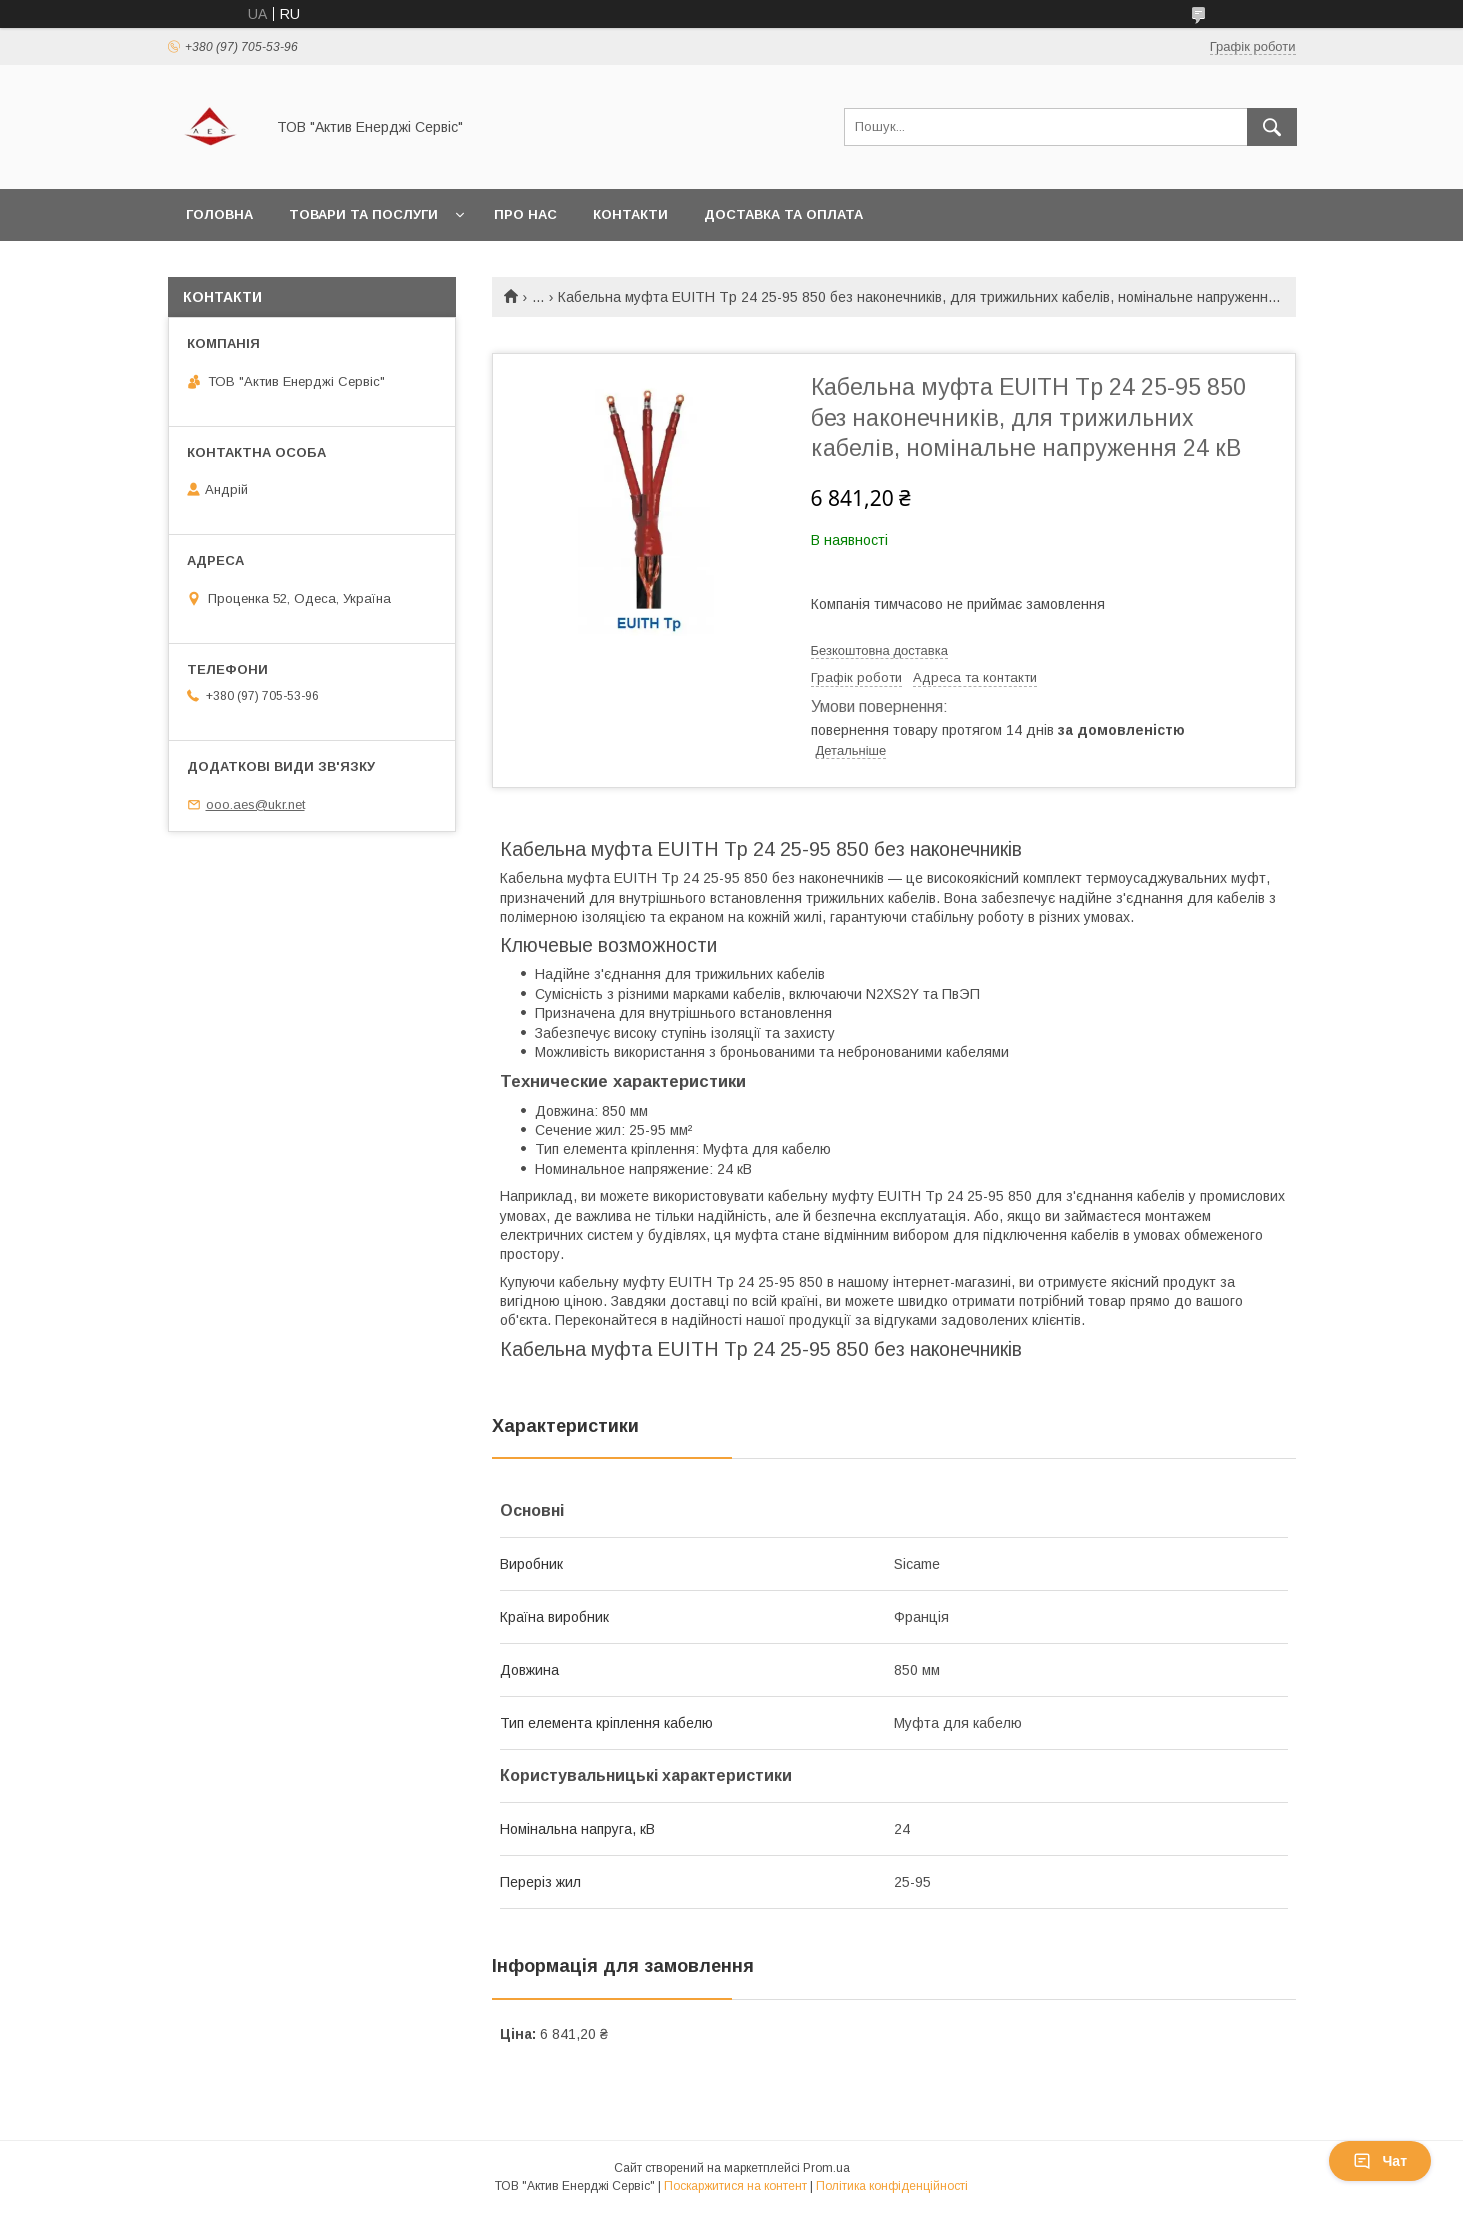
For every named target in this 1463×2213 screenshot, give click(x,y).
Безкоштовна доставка (879, 650)
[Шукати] (1272, 127)
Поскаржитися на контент (735, 2186)
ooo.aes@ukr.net (255, 804)
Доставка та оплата (783, 214)
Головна (219, 214)
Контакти (630, 214)
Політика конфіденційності (892, 2186)
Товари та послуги (363, 214)
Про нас (525, 214)
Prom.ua (826, 2168)
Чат (1380, 2161)
